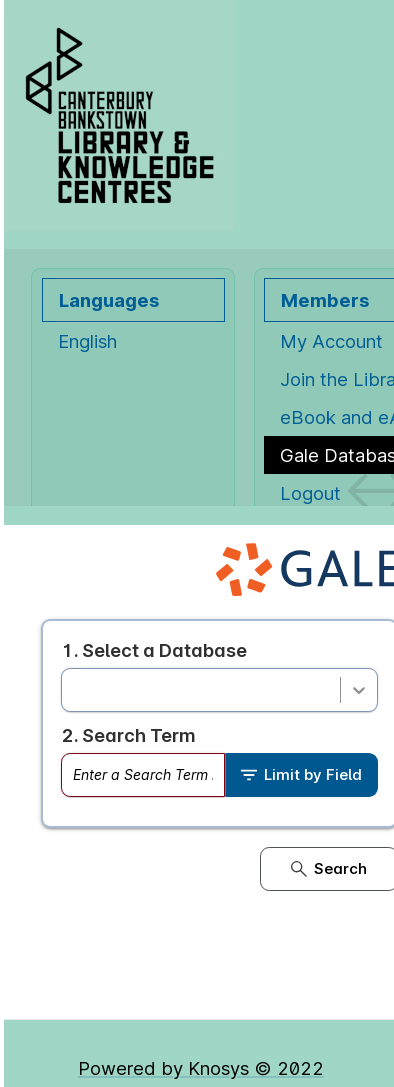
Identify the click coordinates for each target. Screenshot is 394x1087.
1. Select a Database (154, 650)
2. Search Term (128, 735)
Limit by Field (301, 774)
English (87, 341)
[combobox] (74, 690)
